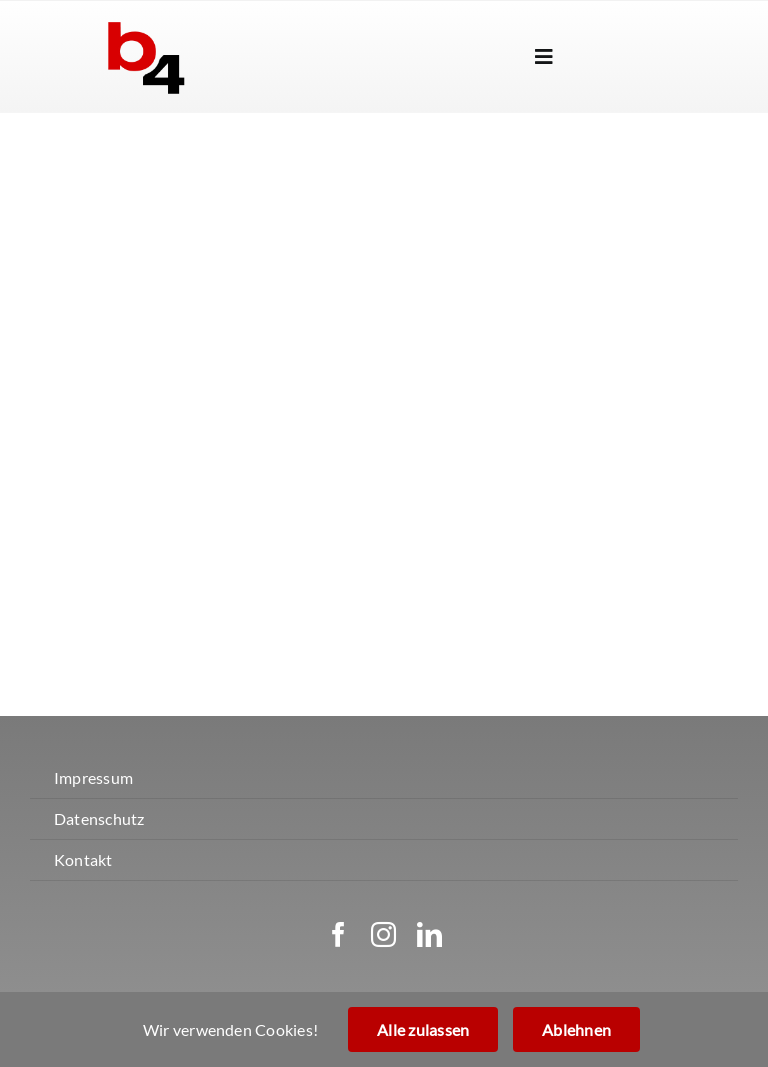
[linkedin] (429, 934)
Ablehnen (576, 1029)
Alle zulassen (423, 1029)
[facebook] (338, 934)
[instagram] (383, 934)
